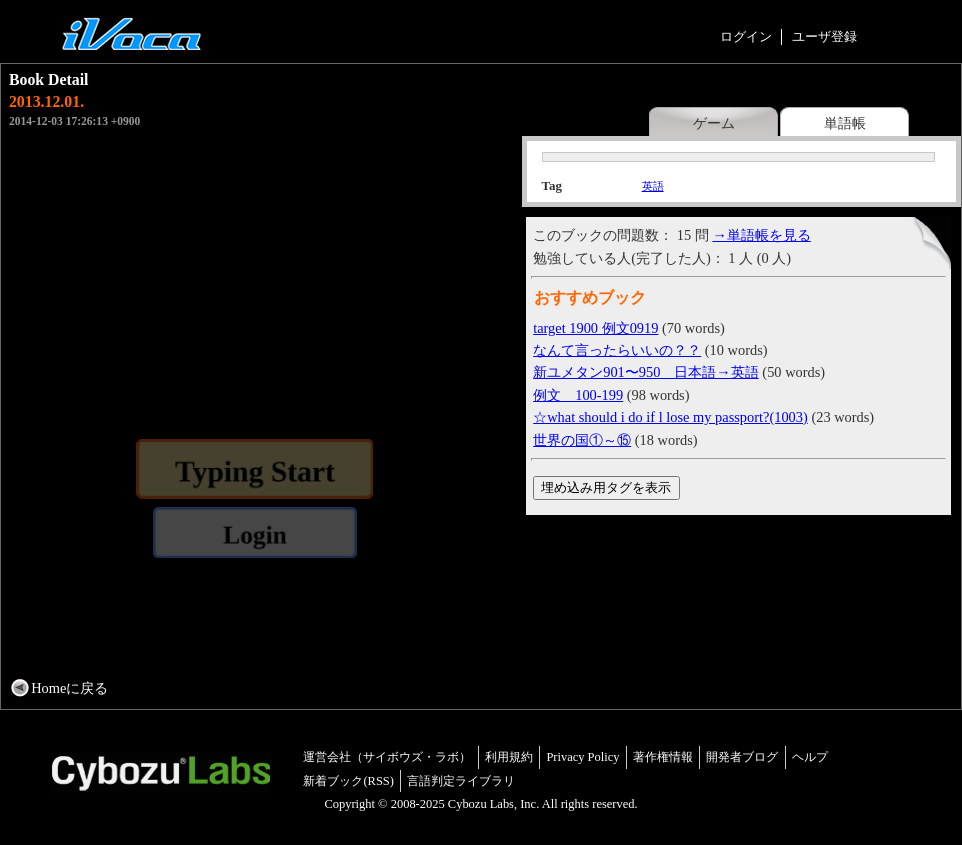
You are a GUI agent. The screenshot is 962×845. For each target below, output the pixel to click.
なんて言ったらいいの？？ (617, 350)
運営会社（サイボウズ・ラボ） (387, 757)
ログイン (746, 36)
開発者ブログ (742, 757)
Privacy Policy (582, 757)
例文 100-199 (578, 395)
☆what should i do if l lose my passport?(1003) (670, 417)
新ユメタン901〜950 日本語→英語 (646, 372)
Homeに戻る (69, 688)
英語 (653, 186)
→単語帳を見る (761, 235)
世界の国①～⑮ (582, 440)
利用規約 (509, 757)
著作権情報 (663, 757)
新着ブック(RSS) (348, 781)
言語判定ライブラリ (461, 781)
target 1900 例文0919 (595, 328)
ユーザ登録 (824, 36)
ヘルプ (810, 757)
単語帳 (845, 123)
